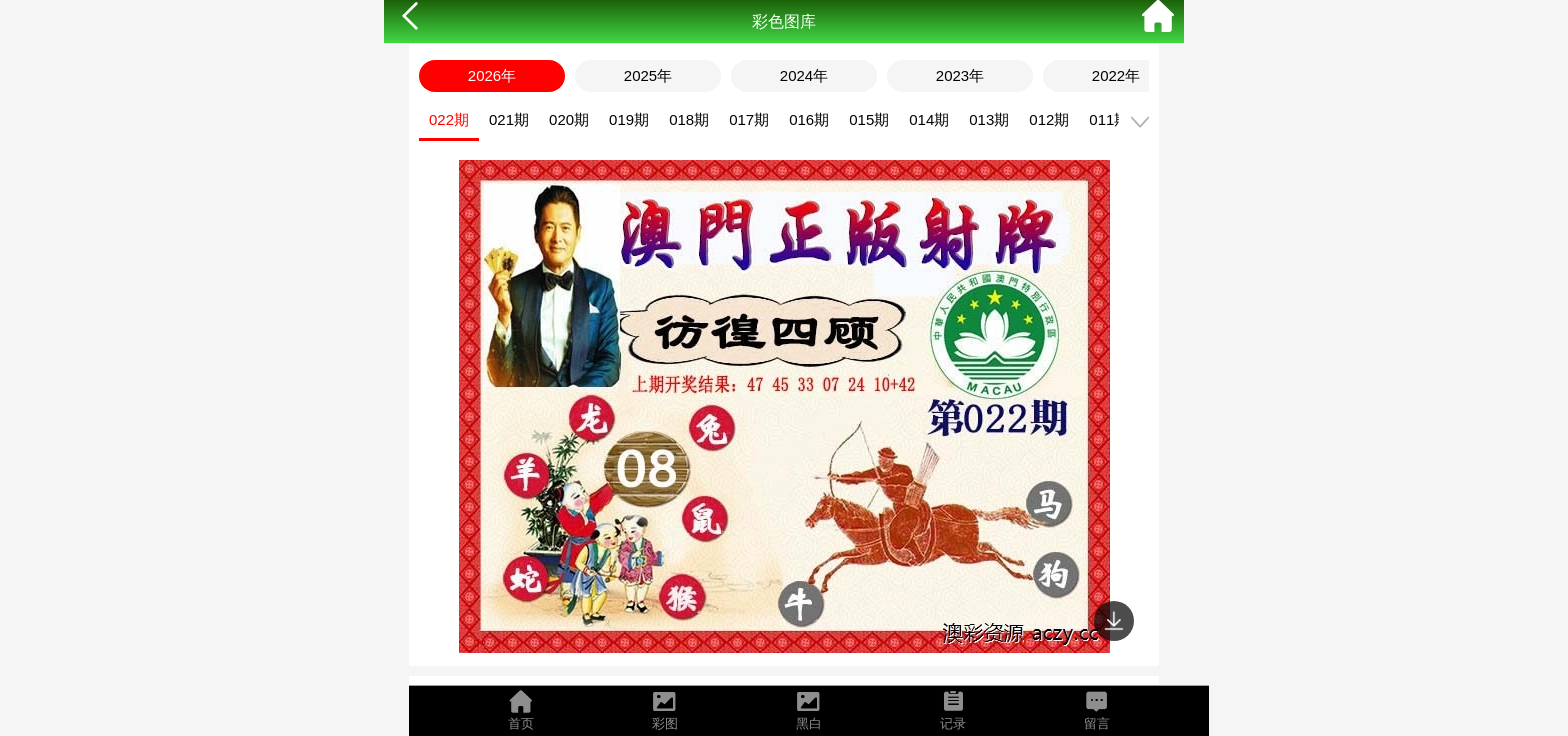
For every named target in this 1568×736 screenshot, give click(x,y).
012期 (1049, 119)
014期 (929, 119)
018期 (689, 119)
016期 (809, 119)
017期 (749, 119)
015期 (869, 119)
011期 (1109, 119)
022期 (449, 119)
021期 (509, 119)
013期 (989, 119)
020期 (569, 119)
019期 (629, 119)
